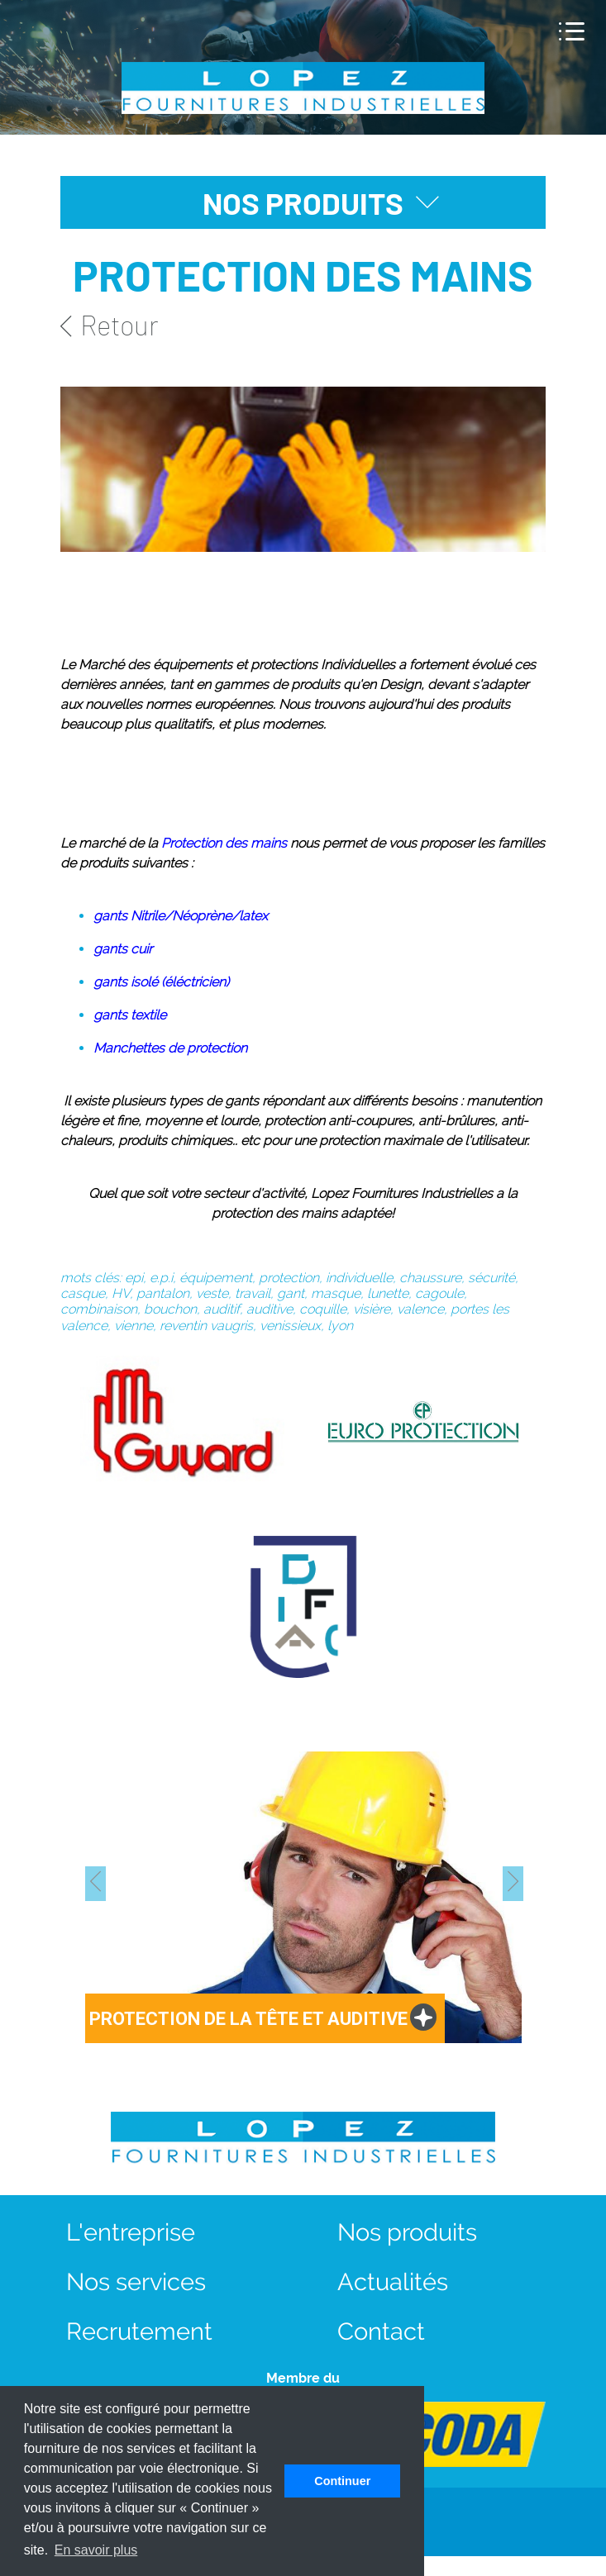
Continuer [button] (342, 2481)
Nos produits (407, 2231)
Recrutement (139, 2331)
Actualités (392, 2281)
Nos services (136, 2281)
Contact (381, 2331)
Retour (109, 324)
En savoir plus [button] (96, 2550)
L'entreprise (130, 2231)
